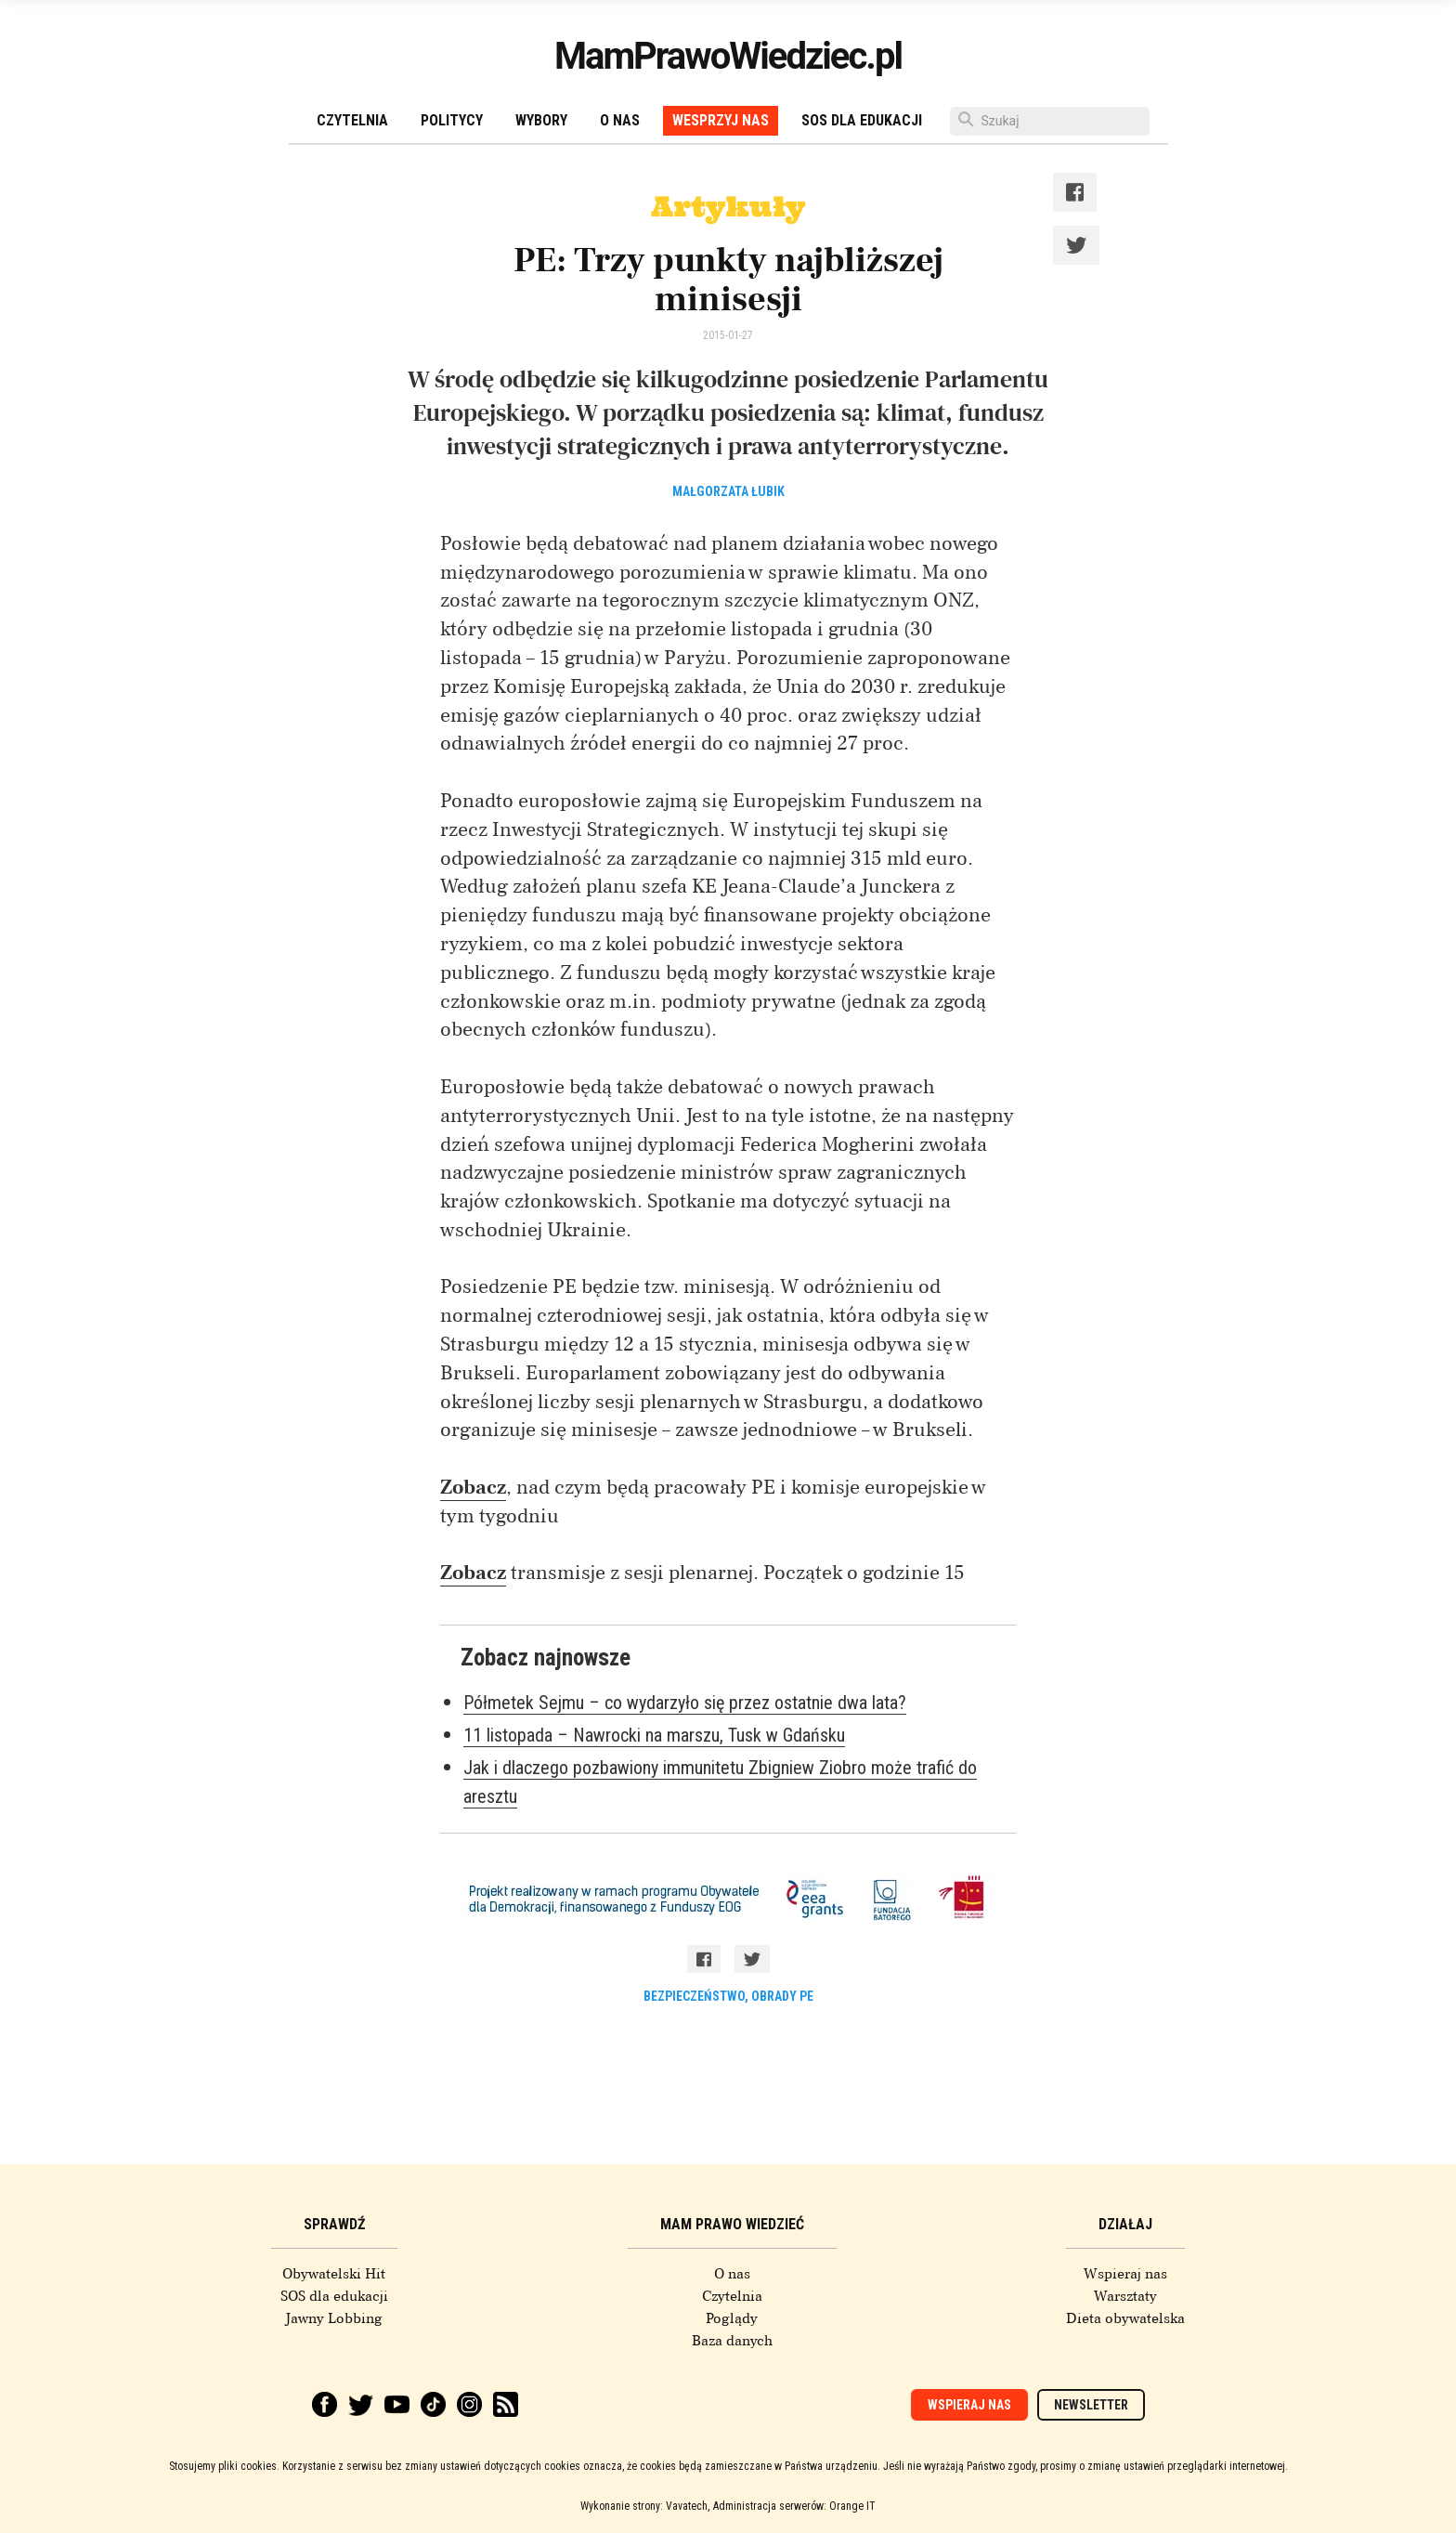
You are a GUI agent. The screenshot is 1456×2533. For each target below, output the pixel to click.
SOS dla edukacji (861, 120)
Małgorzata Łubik (728, 491)
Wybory (541, 120)
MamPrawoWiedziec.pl (728, 56)
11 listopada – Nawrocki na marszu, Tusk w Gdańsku (654, 1735)
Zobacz (473, 1487)
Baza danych (732, 2340)
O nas (620, 120)
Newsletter (1091, 2404)
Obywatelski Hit (333, 2274)
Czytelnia (352, 120)
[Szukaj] (1050, 121)
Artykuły (728, 206)
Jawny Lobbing (334, 2318)
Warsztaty (1125, 2296)
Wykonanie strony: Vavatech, (644, 2506)
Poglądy (732, 2318)
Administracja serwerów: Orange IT (794, 2506)
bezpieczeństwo (694, 1996)
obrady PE (782, 1996)
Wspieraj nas (1125, 2274)
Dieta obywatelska (1125, 2318)
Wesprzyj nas (720, 120)
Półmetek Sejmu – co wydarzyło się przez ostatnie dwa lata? (684, 1702)
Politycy (452, 120)
